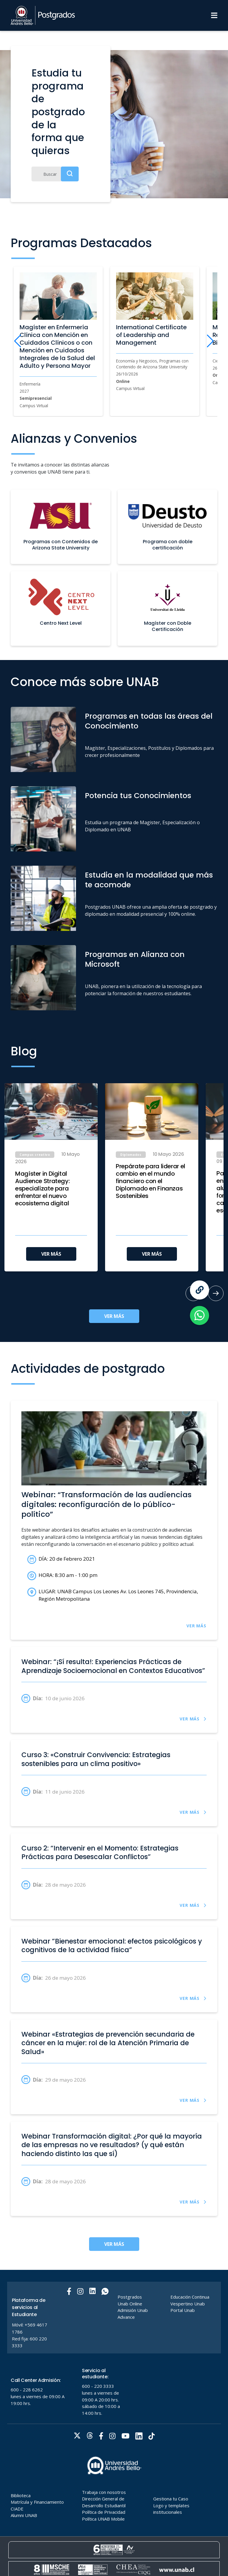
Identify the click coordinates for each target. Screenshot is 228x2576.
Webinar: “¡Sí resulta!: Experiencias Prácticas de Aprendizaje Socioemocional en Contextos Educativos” (113, 1666)
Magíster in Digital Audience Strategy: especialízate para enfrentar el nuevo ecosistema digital (42, 1188)
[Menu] (214, 15)
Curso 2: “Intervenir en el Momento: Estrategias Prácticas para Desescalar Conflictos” (99, 1852)
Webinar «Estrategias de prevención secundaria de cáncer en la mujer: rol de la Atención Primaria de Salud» (107, 2043)
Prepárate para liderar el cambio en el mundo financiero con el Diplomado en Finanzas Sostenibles (150, 1181)
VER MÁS (51, 1254)
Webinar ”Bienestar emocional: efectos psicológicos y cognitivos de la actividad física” (111, 1946)
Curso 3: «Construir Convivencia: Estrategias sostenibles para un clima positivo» (95, 1759)
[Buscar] (55, 174)
